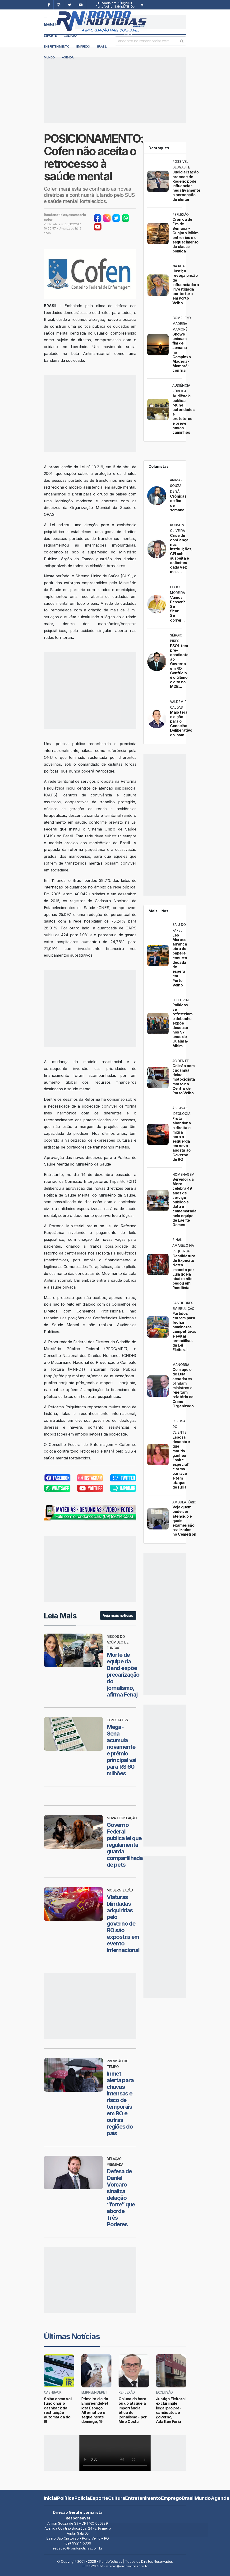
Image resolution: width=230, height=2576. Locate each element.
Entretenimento (56, 46)
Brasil (102, 46)
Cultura (70, 35)
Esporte (50, 35)
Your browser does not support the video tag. (115, 2453)
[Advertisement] (130, 22)
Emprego (83, 46)
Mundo (203, 2498)
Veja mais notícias (118, 1615)
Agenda (220, 2498)
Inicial (50, 2498)
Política (65, 2498)
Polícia (82, 2498)
